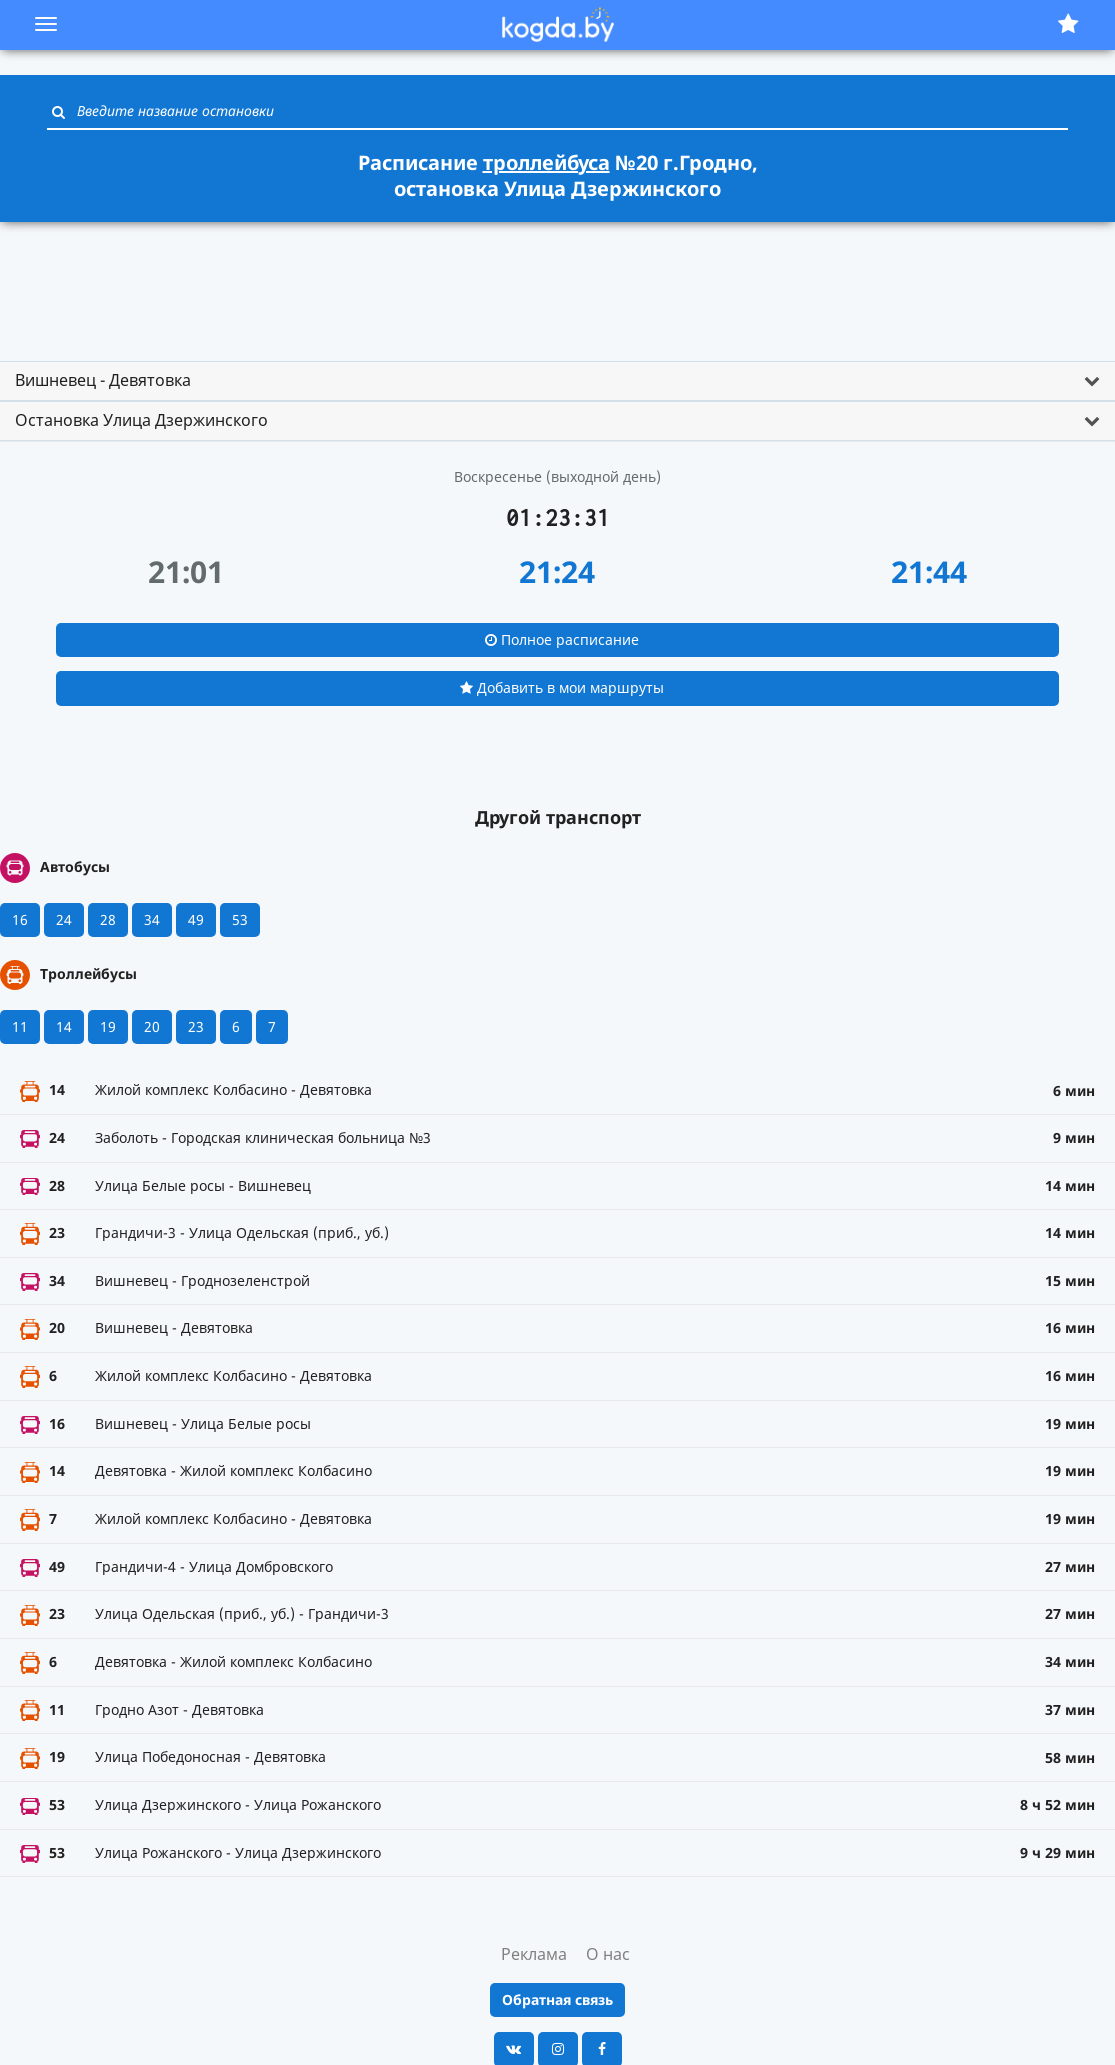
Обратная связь (557, 1999)
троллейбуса (546, 162)
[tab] (557, 381)
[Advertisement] (558, 283)
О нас (608, 1954)
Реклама (534, 1954)
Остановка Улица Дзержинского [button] (141, 420)
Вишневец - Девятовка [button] (103, 380)
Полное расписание (562, 639)
